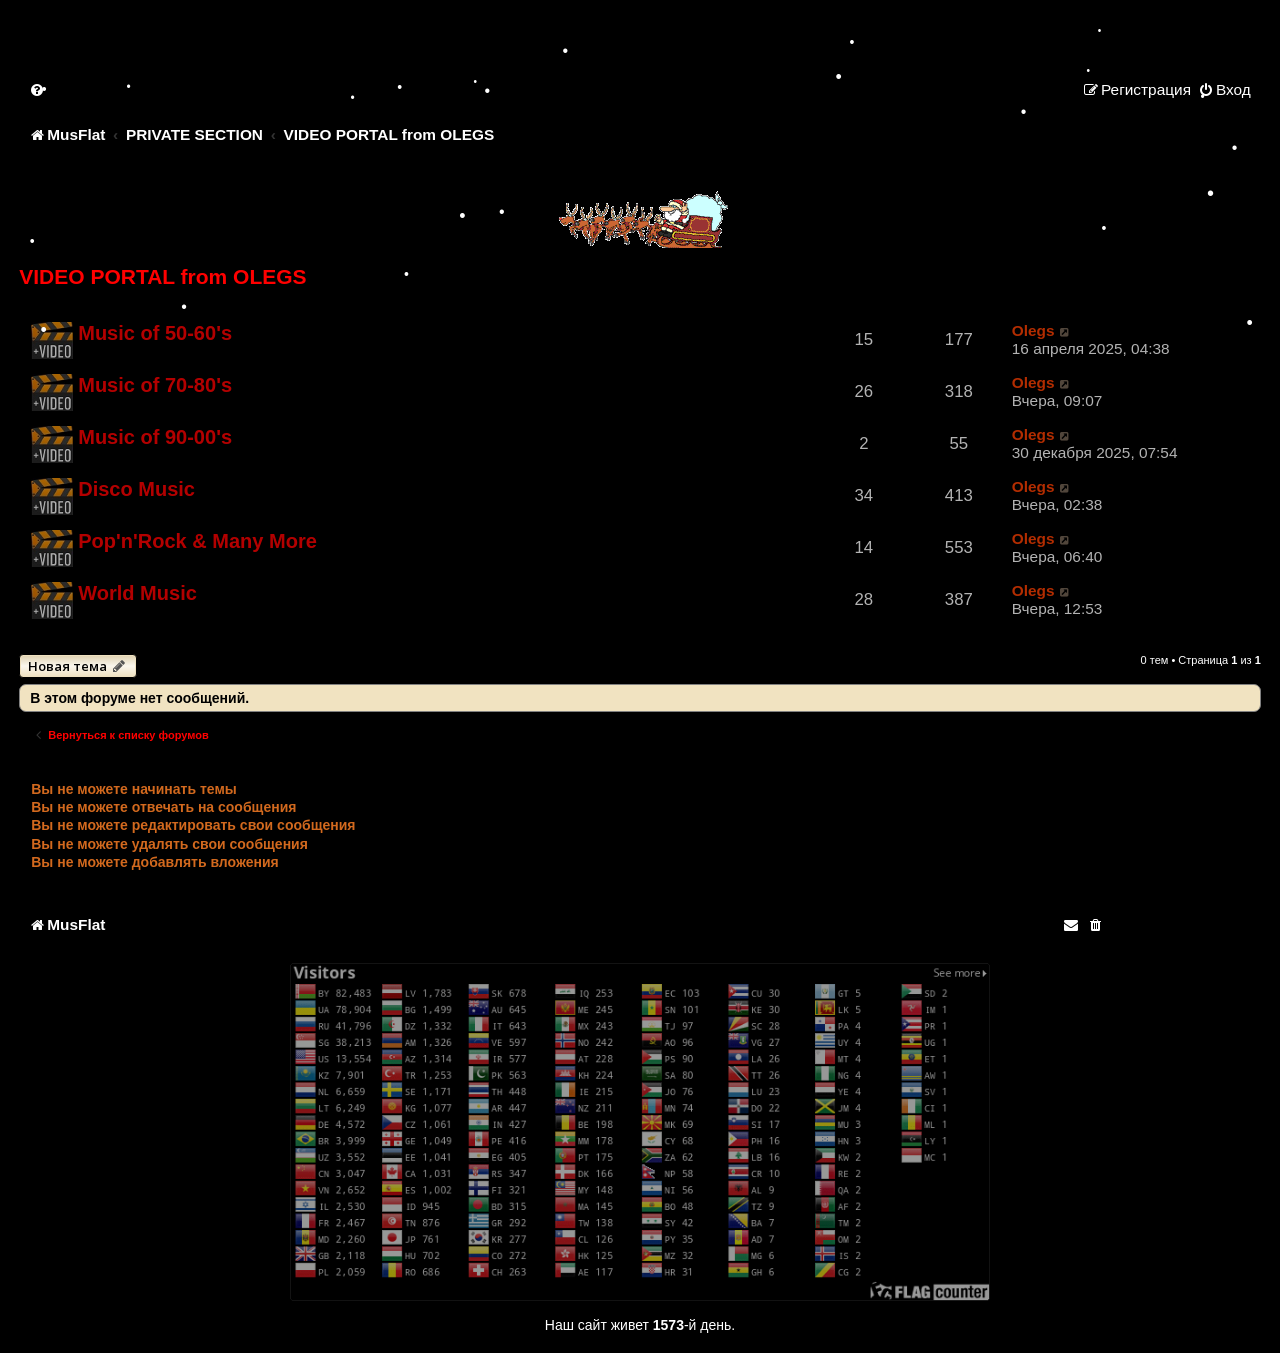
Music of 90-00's (155, 437)
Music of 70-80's (155, 385)
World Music (137, 593)
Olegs (1033, 330)
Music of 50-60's (155, 333)
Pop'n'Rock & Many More (197, 541)
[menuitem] (38, 89)
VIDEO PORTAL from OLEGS (162, 276)
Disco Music (136, 489)
